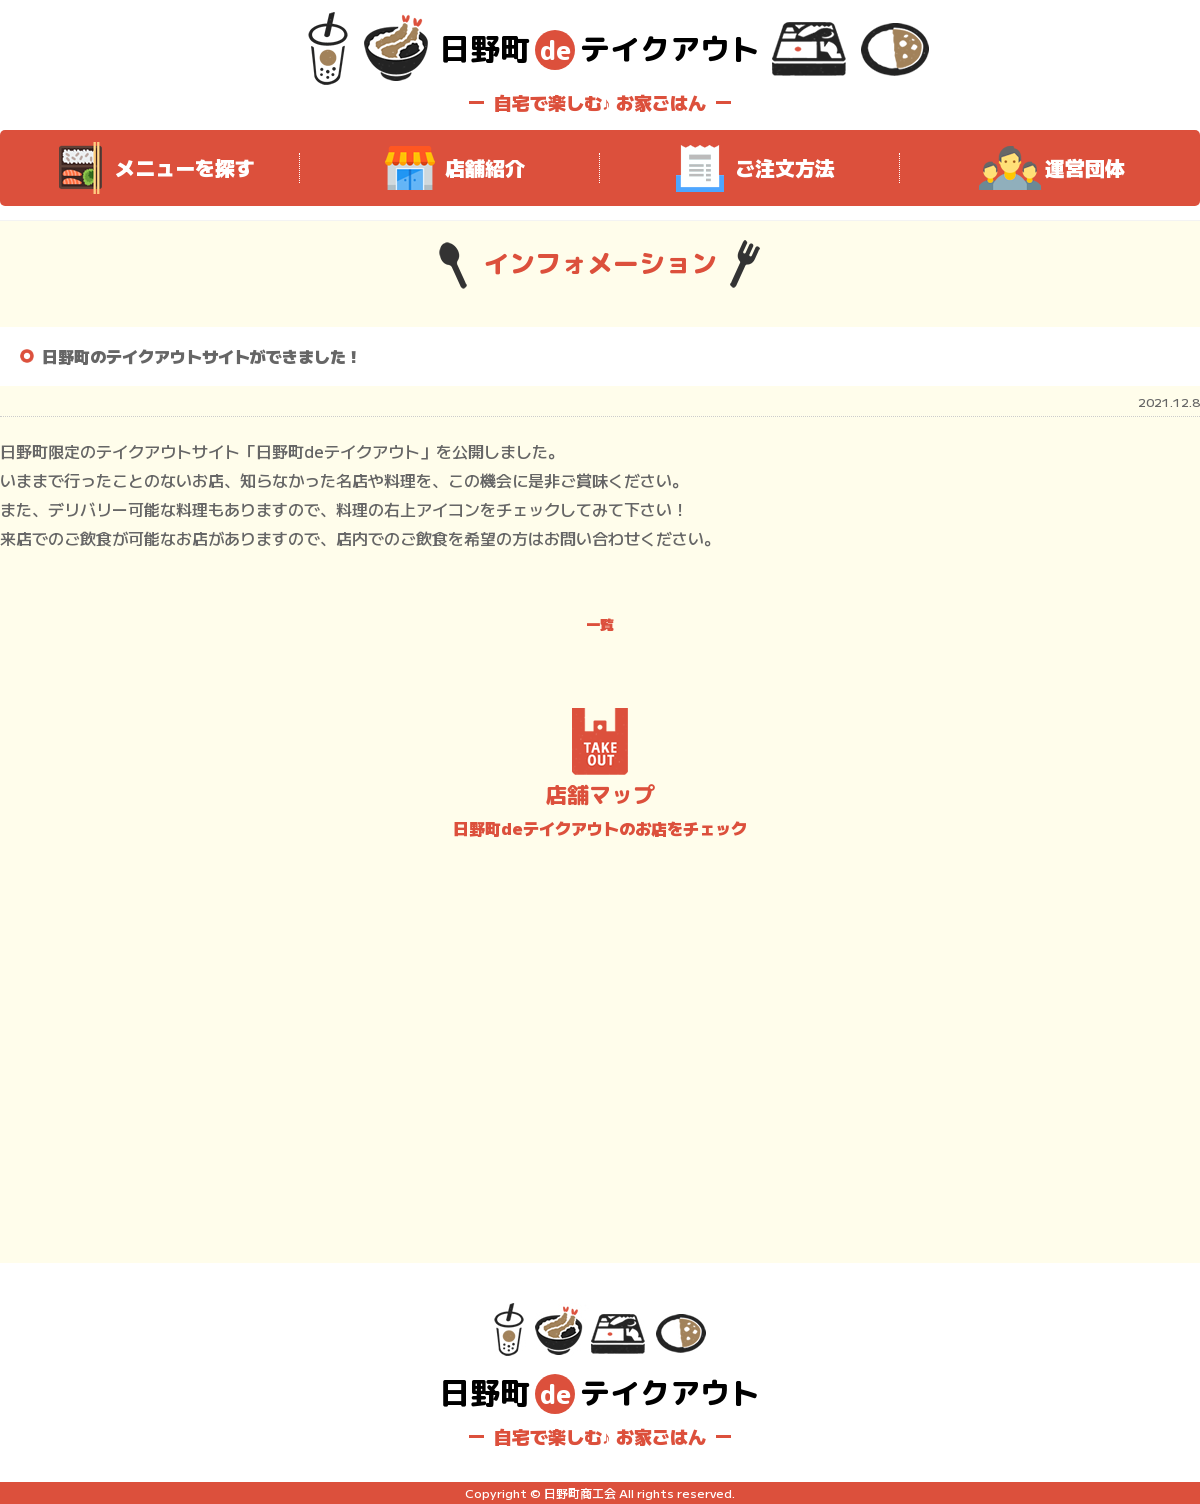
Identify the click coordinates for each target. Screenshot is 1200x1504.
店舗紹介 (450, 168)
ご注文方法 (750, 168)
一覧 (600, 624)
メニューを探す (150, 168)
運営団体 (1050, 168)
